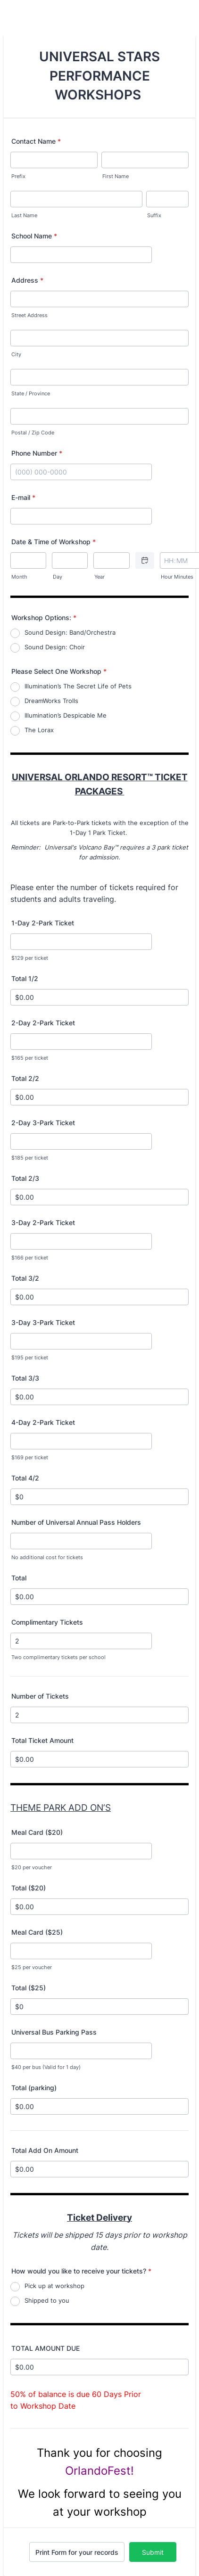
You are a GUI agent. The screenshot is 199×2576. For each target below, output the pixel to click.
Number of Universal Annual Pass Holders (76, 1522)
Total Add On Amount (44, 2150)
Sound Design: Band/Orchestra (70, 632)
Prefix (18, 176)
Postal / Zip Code (32, 433)
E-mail (23, 497)
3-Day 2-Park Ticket (43, 1222)
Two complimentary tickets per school (58, 1657)
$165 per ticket (29, 1058)
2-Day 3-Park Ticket (43, 1123)
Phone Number (36, 453)
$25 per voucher (31, 1967)
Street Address (29, 315)
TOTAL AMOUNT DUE (45, 2348)
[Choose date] (144, 560)
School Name (34, 236)
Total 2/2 (25, 1078)
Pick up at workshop (54, 2286)
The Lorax (39, 730)
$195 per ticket (29, 1358)
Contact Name (36, 141)
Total (18, 1578)
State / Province (30, 394)
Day (57, 577)
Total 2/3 (25, 1178)
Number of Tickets (40, 1696)
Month (19, 577)
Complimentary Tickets (47, 1622)
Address (27, 280)
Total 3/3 (25, 1378)
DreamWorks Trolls (51, 700)
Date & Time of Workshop (53, 542)
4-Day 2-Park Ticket (43, 1422)
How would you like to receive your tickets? (81, 2271)
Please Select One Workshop (59, 671)
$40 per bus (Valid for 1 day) (46, 2067)
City (16, 355)
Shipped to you (47, 2300)
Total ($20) (28, 1888)
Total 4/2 (25, 1478)
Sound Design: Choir (55, 647)
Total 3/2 (25, 1278)
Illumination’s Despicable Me (66, 715)
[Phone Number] (81, 472)
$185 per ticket (29, 1158)
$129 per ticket (29, 958)
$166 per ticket (29, 1258)
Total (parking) (34, 2088)
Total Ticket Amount (42, 1740)
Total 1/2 (24, 978)
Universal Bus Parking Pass (54, 2032)
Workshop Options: (43, 617)
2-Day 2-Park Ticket (43, 1023)
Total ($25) (28, 1988)
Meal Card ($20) (37, 1832)
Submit (153, 2552)
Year (99, 577)
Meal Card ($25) (37, 1932)
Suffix (154, 216)
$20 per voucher (31, 1868)
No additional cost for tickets (47, 1557)
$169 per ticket (29, 1458)
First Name (115, 176)
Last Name (24, 216)
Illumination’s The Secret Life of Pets (78, 686)
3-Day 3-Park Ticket (43, 1322)
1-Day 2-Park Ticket (42, 923)
